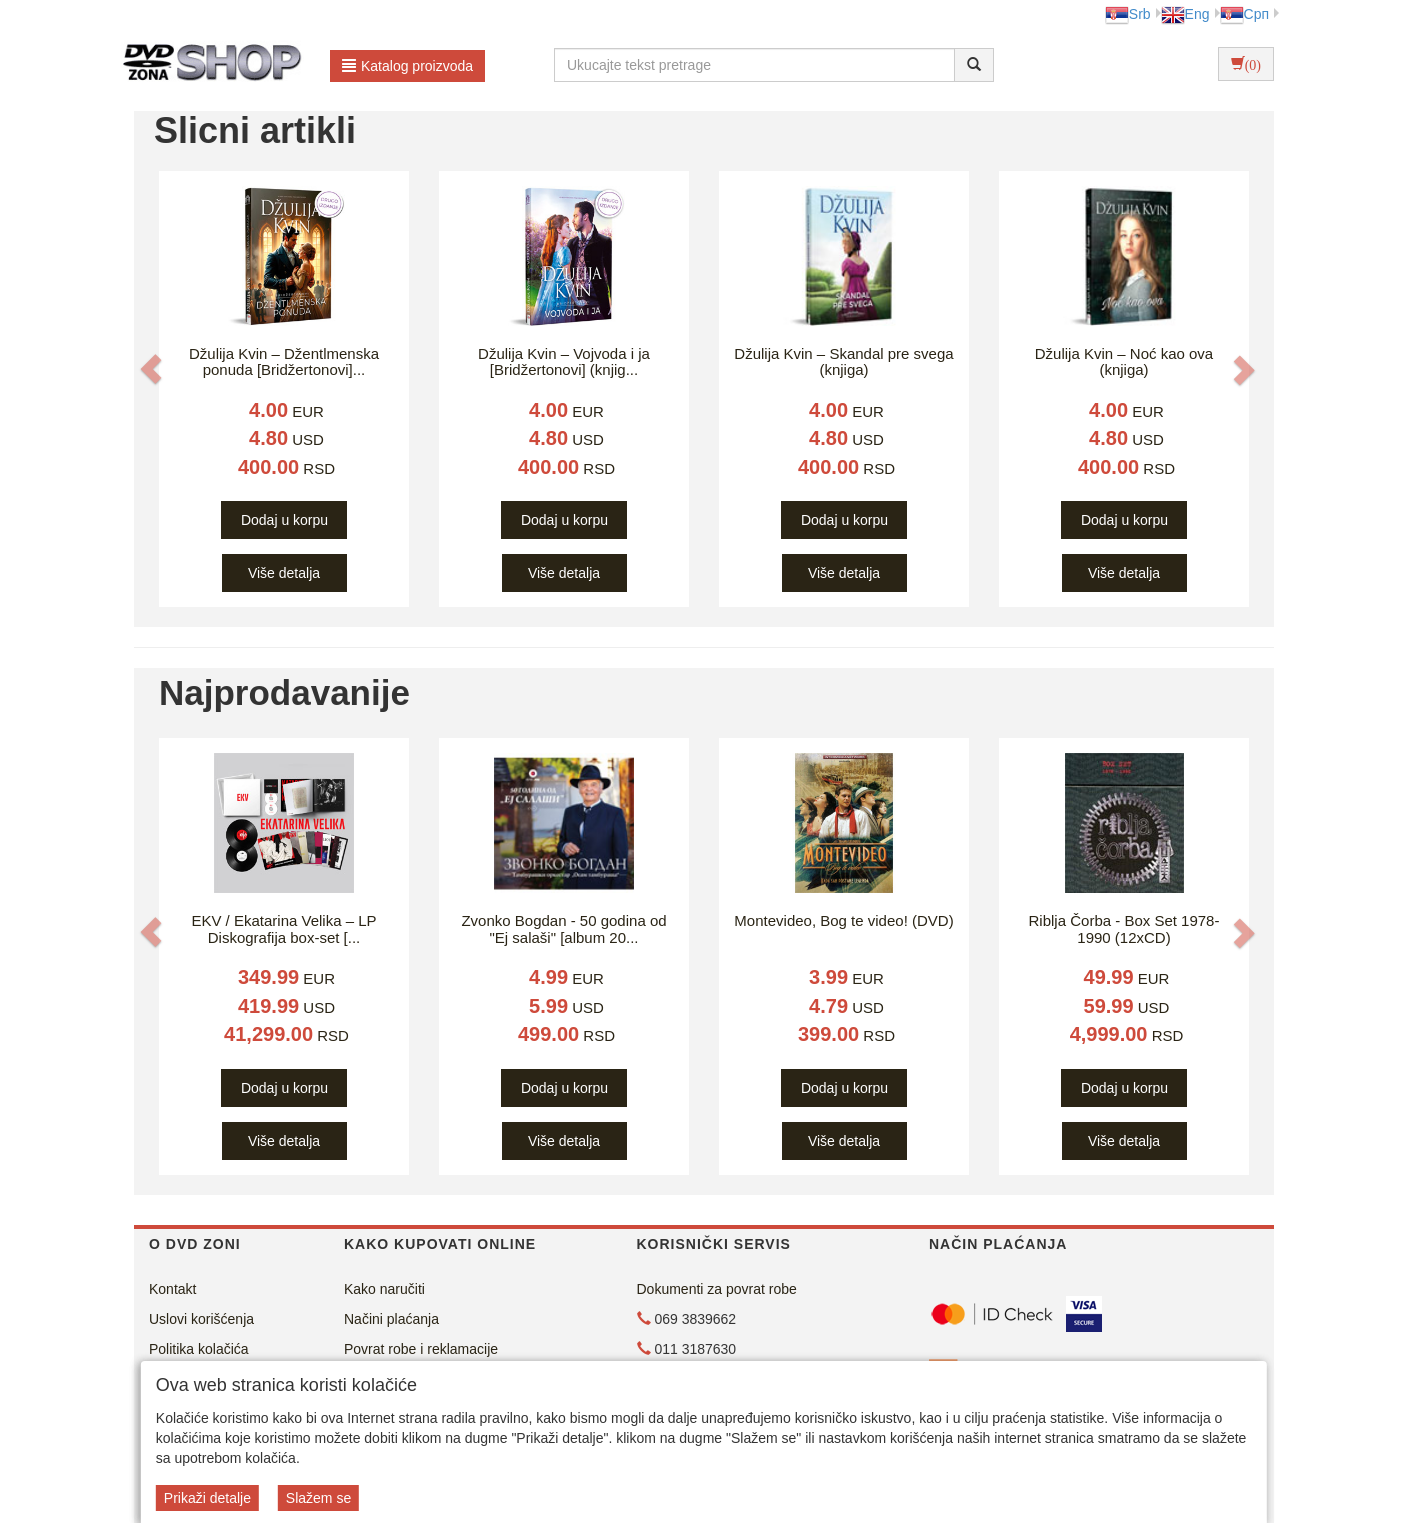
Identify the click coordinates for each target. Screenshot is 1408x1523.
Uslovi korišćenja (201, 1319)
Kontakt (172, 1289)
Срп (1244, 14)
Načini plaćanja (391, 1319)
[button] (151, 369)
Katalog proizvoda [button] (407, 66)
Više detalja (284, 573)
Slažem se (318, 1498)
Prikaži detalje (207, 1498)
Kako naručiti (384, 1289)
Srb (1128, 14)
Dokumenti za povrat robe (717, 1289)
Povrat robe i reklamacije (421, 1349)
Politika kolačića (199, 1349)
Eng (1185, 14)
